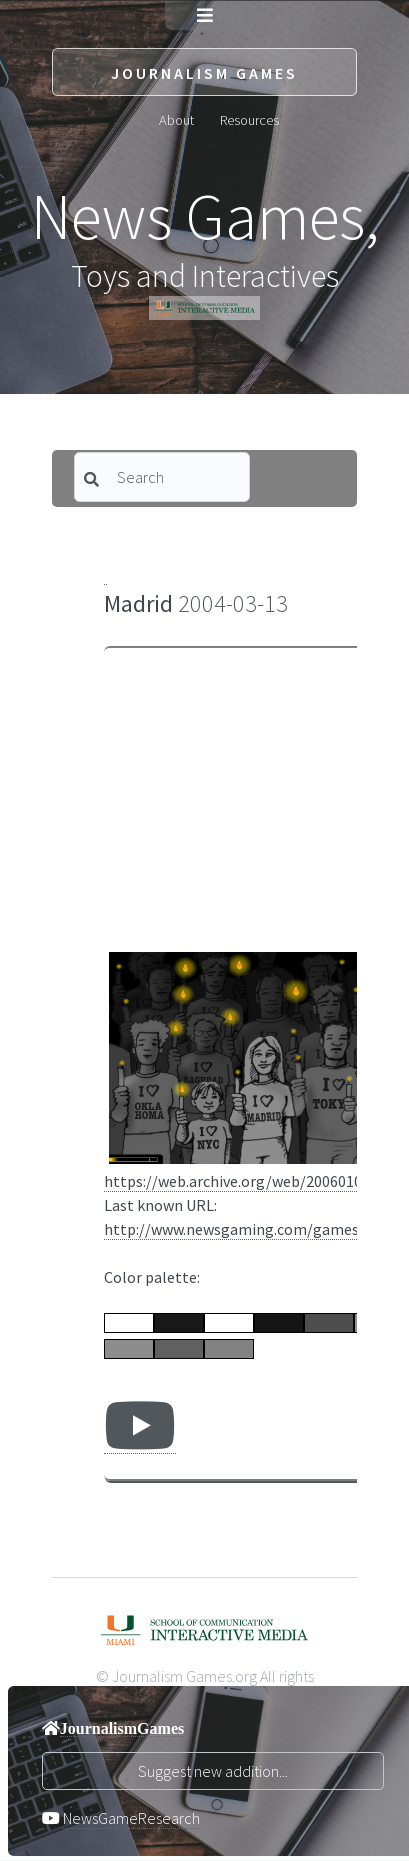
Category (126, 534)
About (176, 119)
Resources (249, 119)
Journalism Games (204, 73)
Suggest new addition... (213, 1771)
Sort (207, 534)
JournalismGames (122, 1728)
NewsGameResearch (131, 1818)
